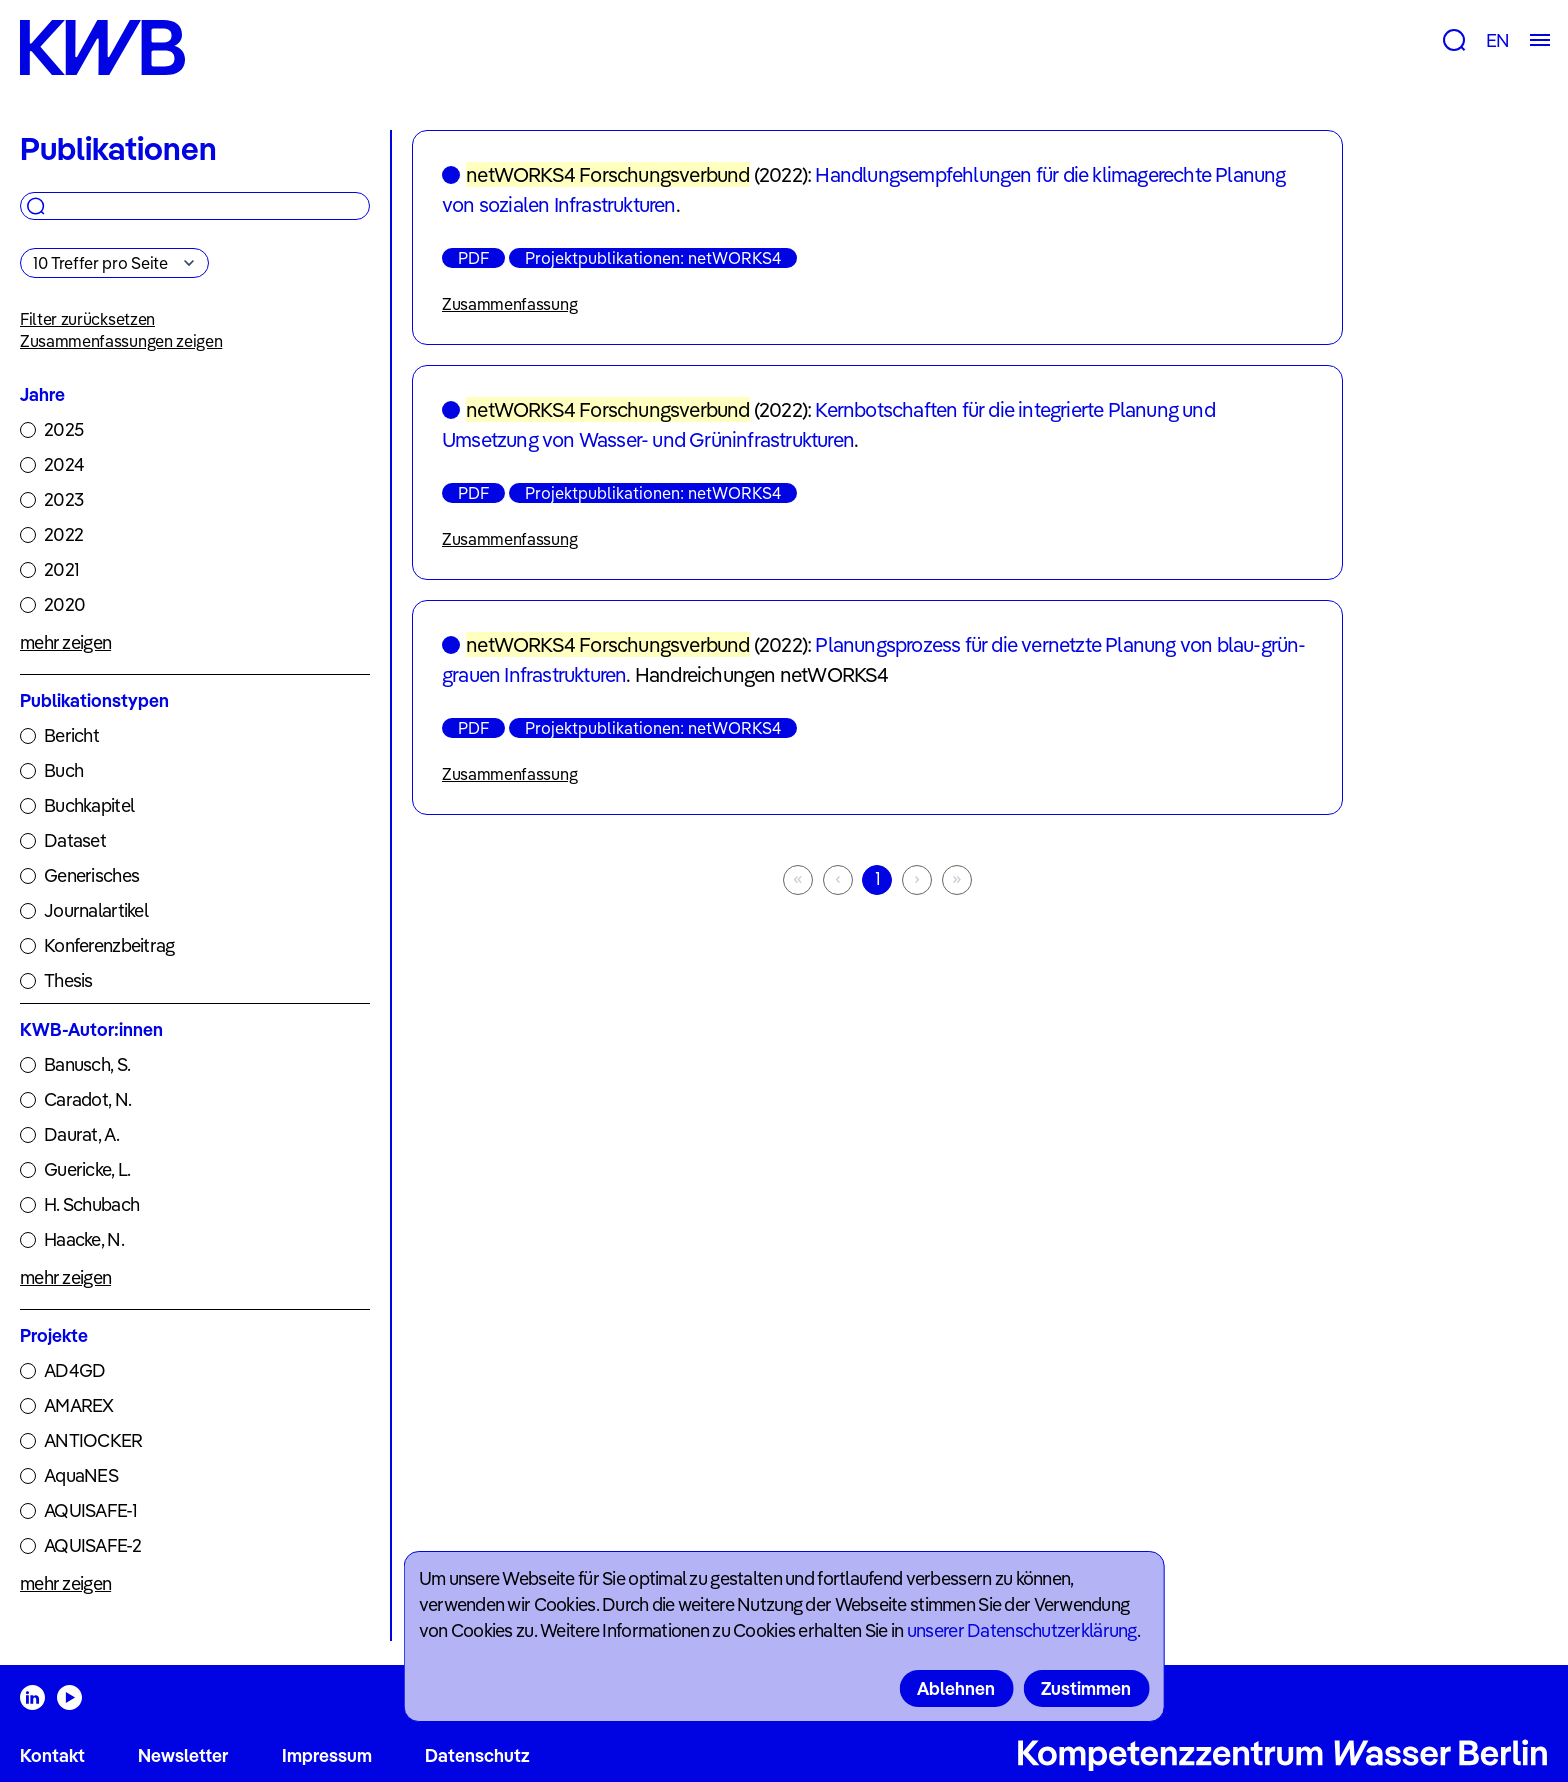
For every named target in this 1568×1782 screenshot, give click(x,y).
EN (1497, 40)
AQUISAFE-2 (92, 1545)
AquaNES (81, 1475)
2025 (63, 429)
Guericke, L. (87, 1169)
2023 (63, 499)
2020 (64, 604)
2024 (64, 464)
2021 (61, 569)
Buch (63, 770)
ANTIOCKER (93, 1440)
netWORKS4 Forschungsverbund (607, 174)
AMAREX (79, 1405)
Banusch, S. (87, 1064)
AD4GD (74, 1370)
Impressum (327, 1755)
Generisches (91, 875)
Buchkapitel (89, 805)
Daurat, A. (81, 1134)
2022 (63, 534)
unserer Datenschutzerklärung (1022, 1630)
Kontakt (52, 1755)
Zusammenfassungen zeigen (121, 341)
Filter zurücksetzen (87, 319)
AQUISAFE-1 (90, 1510)
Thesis (68, 980)
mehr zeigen (65, 642)
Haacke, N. (84, 1239)
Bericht (71, 735)
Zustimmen (1086, 1688)
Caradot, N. (87, 1099)
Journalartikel (96, 910)
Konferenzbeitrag (109, 945)
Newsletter (183, 1755)
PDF (473, 258)
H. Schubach (91, 1204)
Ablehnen (956, 1688)
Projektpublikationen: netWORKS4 (653, 258)
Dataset (75, 840)
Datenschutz (477, 1755)
